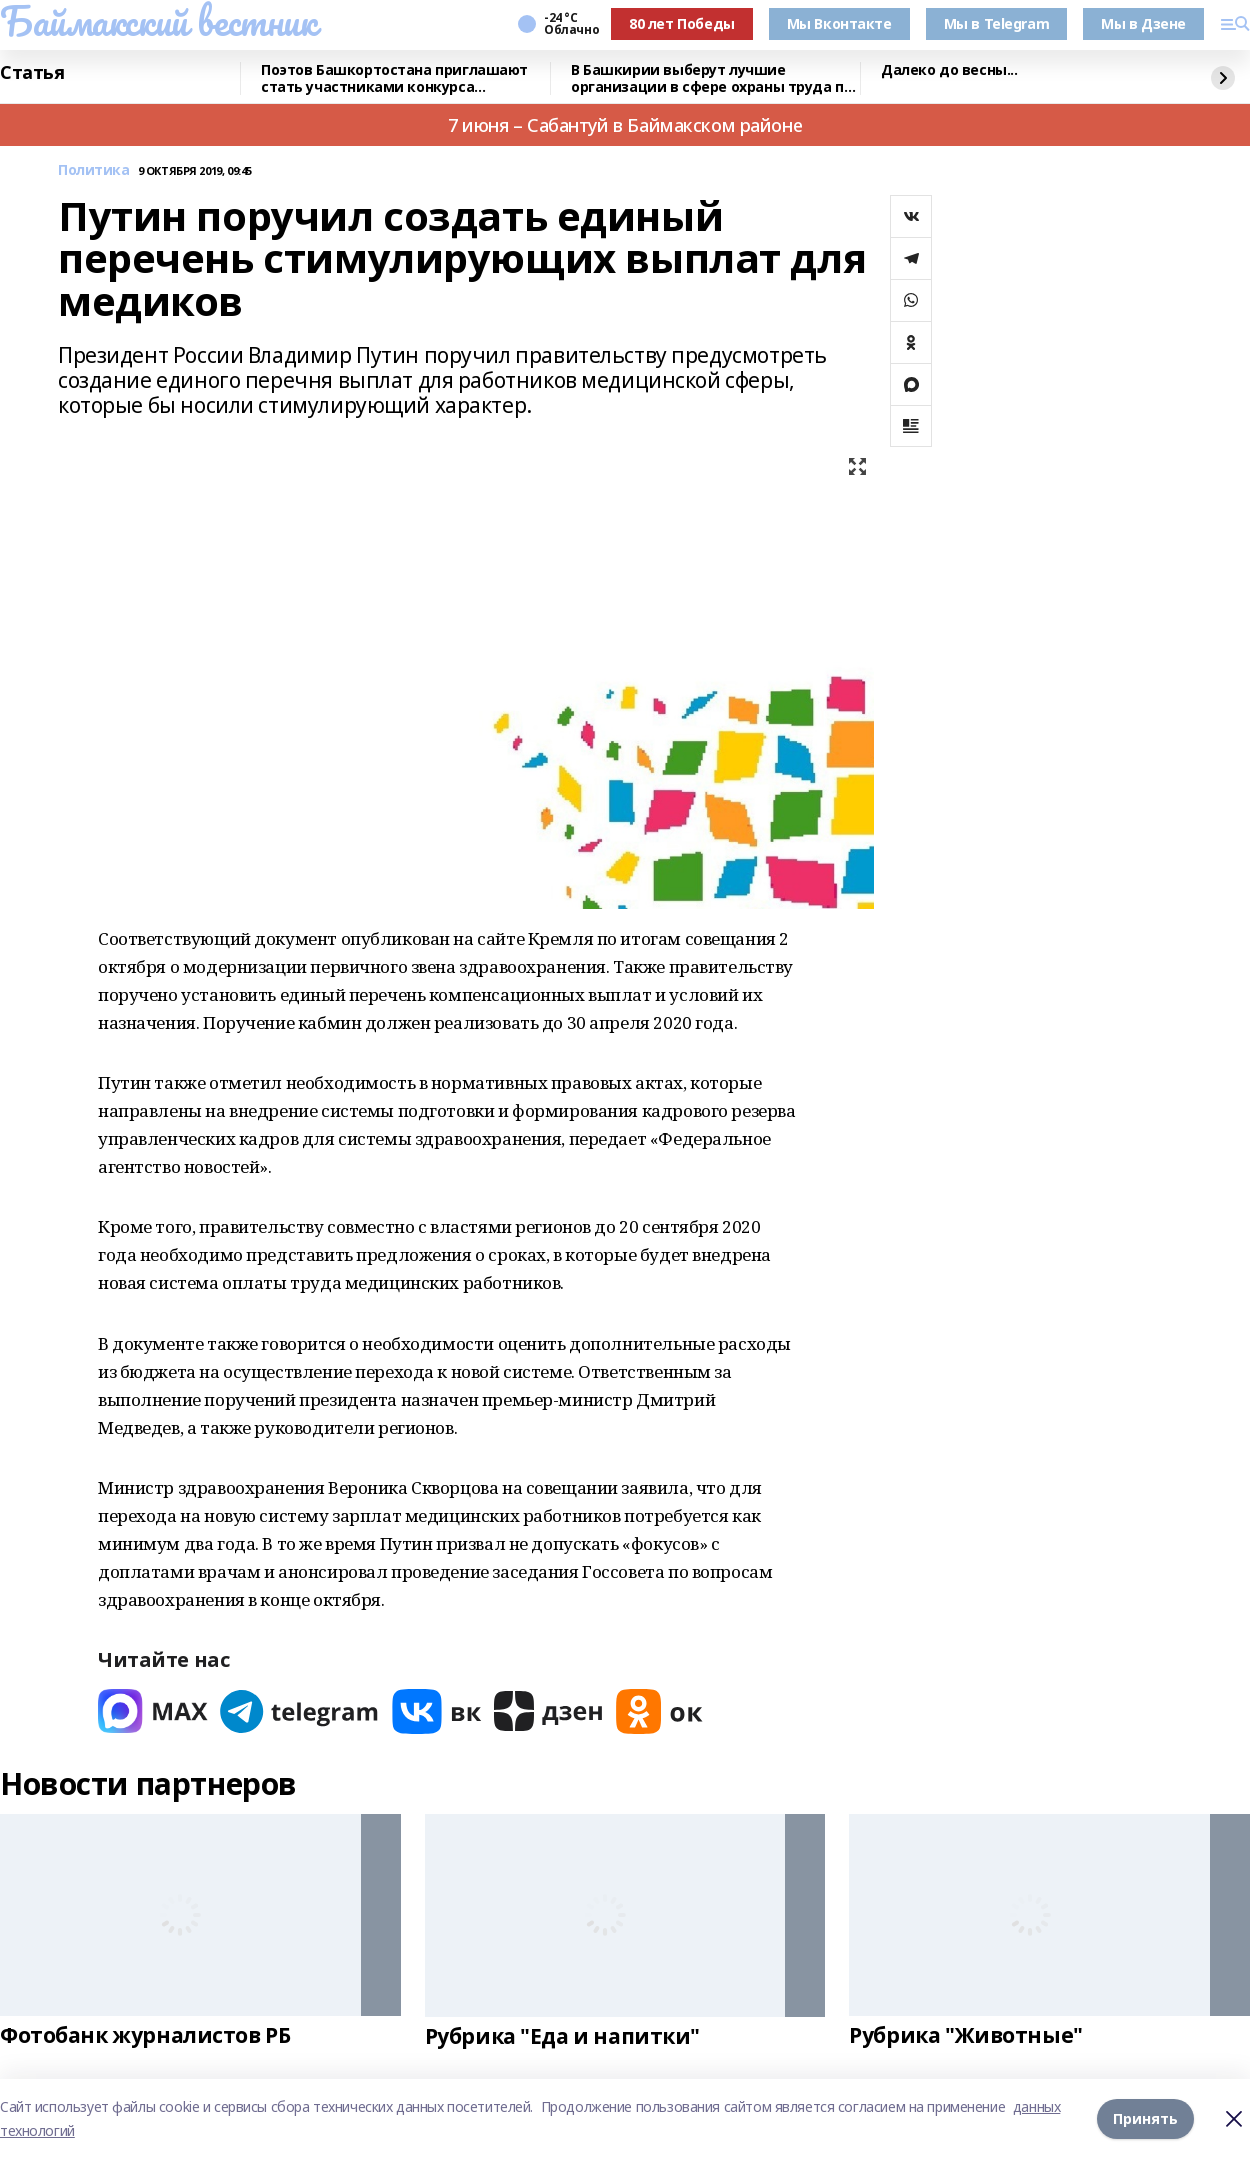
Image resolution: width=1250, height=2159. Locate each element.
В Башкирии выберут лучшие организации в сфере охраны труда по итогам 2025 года (711, 78)
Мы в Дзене (1143, 23)
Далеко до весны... (949, 70)
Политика (94, 170)
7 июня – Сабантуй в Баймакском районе (625, 125)
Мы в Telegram (997, 23)
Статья (32, 73)
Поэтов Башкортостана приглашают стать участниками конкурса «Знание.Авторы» (394, 78)
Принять (1145, 2118)
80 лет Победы (682, 23)
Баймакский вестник (158, 21)
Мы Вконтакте (839, 23)
